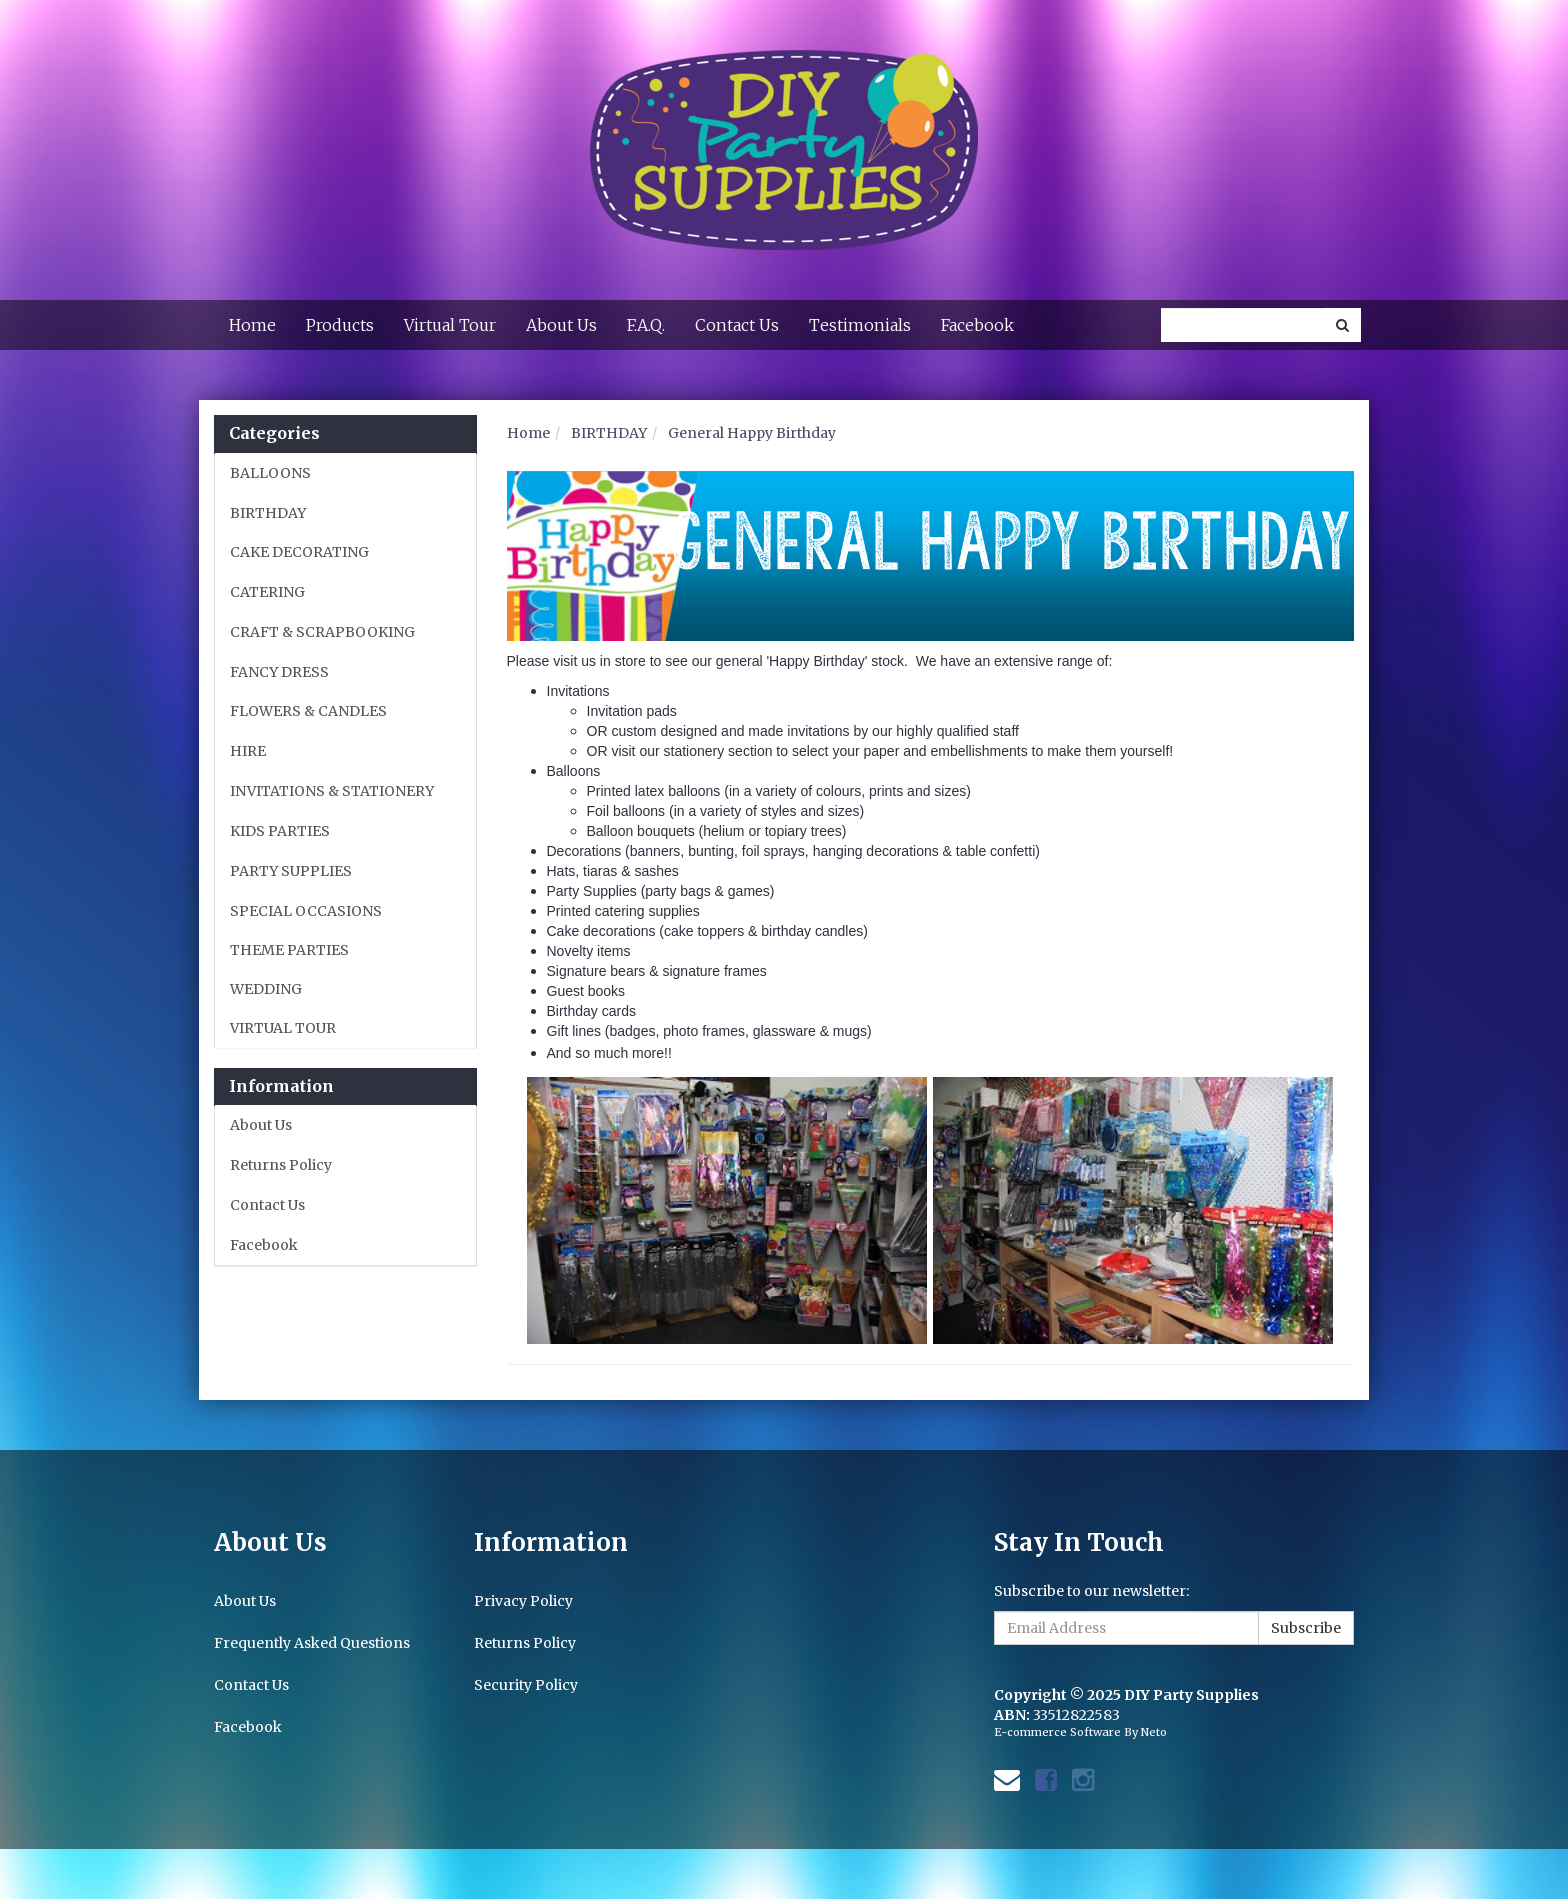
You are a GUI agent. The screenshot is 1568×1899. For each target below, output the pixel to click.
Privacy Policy (523, 1601)
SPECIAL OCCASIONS (306, 911)
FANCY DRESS (279, 672)
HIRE (248, 751)
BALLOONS (270, 473)
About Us (561, 325)
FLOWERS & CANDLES (308, 711)
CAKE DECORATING (299, 552)
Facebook (977, 325)
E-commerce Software (1057, 1732)
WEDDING (266, 989)
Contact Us (737, 325)
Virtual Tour (450, 325)
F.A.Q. (646, 325)
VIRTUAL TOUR (283, 1028)
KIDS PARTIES (280, 831)
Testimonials (860, 325)
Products (340, 325)
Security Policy (526, 1685)
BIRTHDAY (268, 513)
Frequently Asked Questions (312, 1643)
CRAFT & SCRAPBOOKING (322, 632)
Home (252, 325)
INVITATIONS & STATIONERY (332, 791)
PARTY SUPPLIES (291, 871)
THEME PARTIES (289, 950)
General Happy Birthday (752, 433)
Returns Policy (281, 1165)
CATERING (267, 592)
